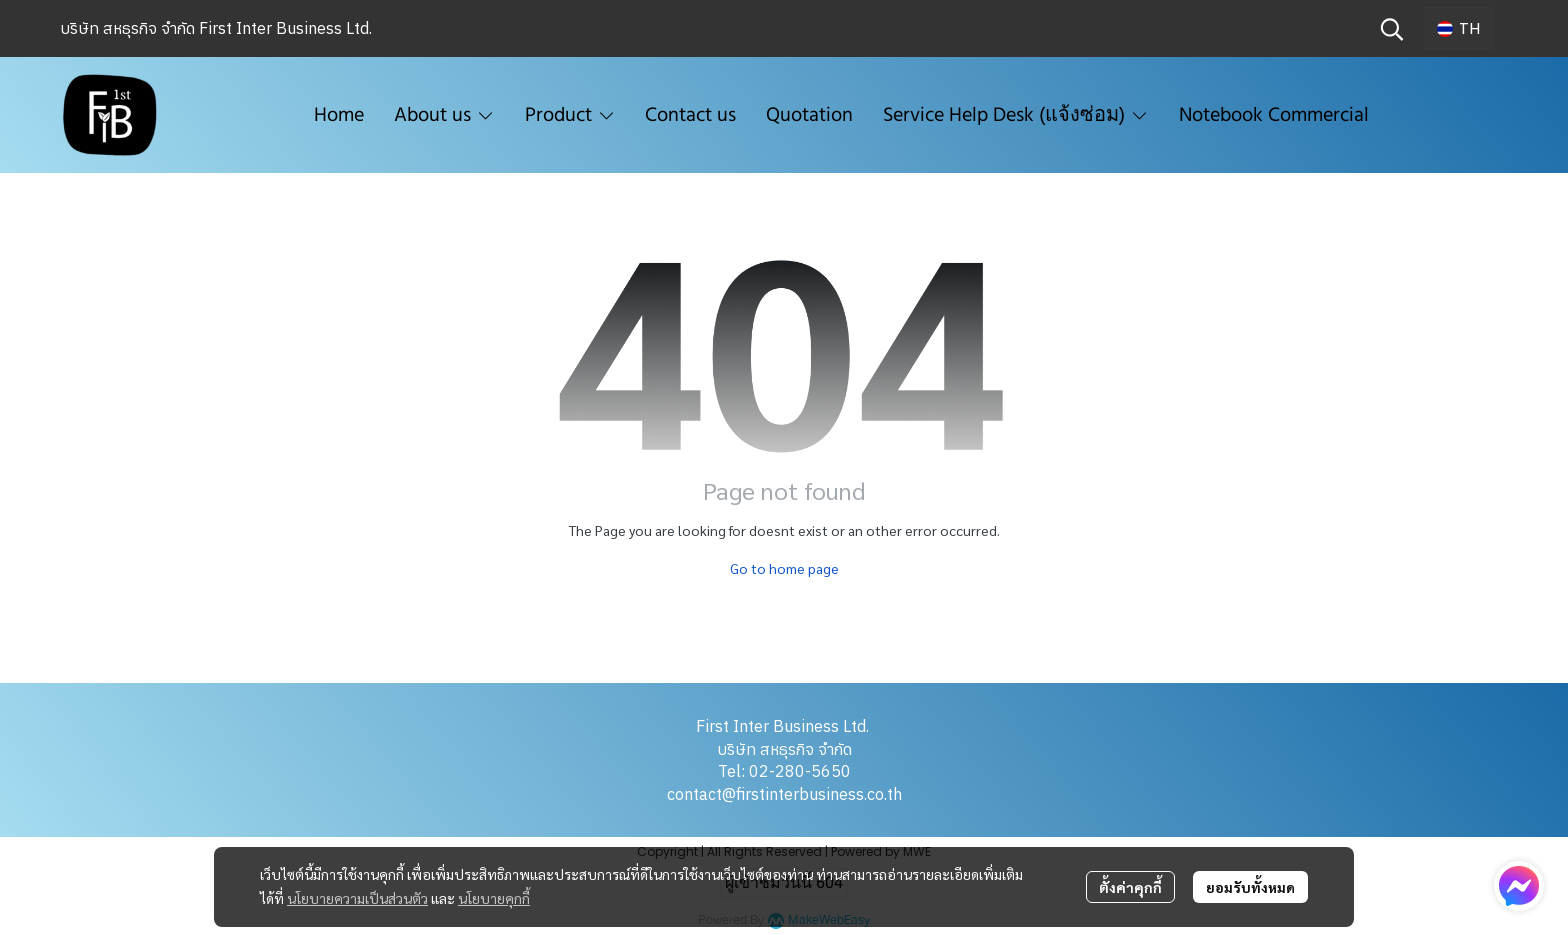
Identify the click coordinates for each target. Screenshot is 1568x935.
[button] (1392, 29)
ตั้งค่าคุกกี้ (1130, 887)
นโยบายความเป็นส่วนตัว (357, 898)
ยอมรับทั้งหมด (1250, 887)
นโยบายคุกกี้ (494, 898)
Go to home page (784, 568)
